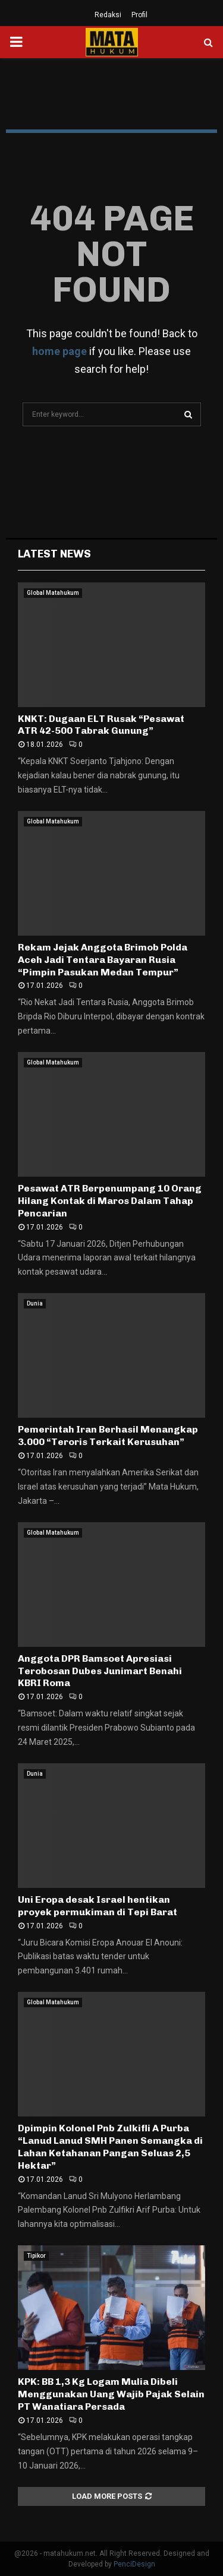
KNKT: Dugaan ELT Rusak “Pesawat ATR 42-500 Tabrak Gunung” (101, 725)
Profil (139, 15)
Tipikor (36, 2255)
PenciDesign (134, 2564)
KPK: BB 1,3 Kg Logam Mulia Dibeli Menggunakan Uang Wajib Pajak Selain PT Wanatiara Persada (111, 2394)
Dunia (35, 1303)
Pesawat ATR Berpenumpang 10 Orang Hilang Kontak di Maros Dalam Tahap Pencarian (110, 1201)
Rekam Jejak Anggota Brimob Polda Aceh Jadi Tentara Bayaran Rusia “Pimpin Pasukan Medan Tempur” (102, 960)
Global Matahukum (53, 593)
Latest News (54, 553)
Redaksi (108, 15)
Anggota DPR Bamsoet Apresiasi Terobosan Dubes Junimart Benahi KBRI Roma (100, 1671)
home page (59, 351)
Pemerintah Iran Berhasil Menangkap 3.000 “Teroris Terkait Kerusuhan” (108, 1435)
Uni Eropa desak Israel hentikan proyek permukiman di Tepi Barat (97, 1906)
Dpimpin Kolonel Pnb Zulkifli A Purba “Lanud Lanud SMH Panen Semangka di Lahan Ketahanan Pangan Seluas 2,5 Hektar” (110, 2146)
